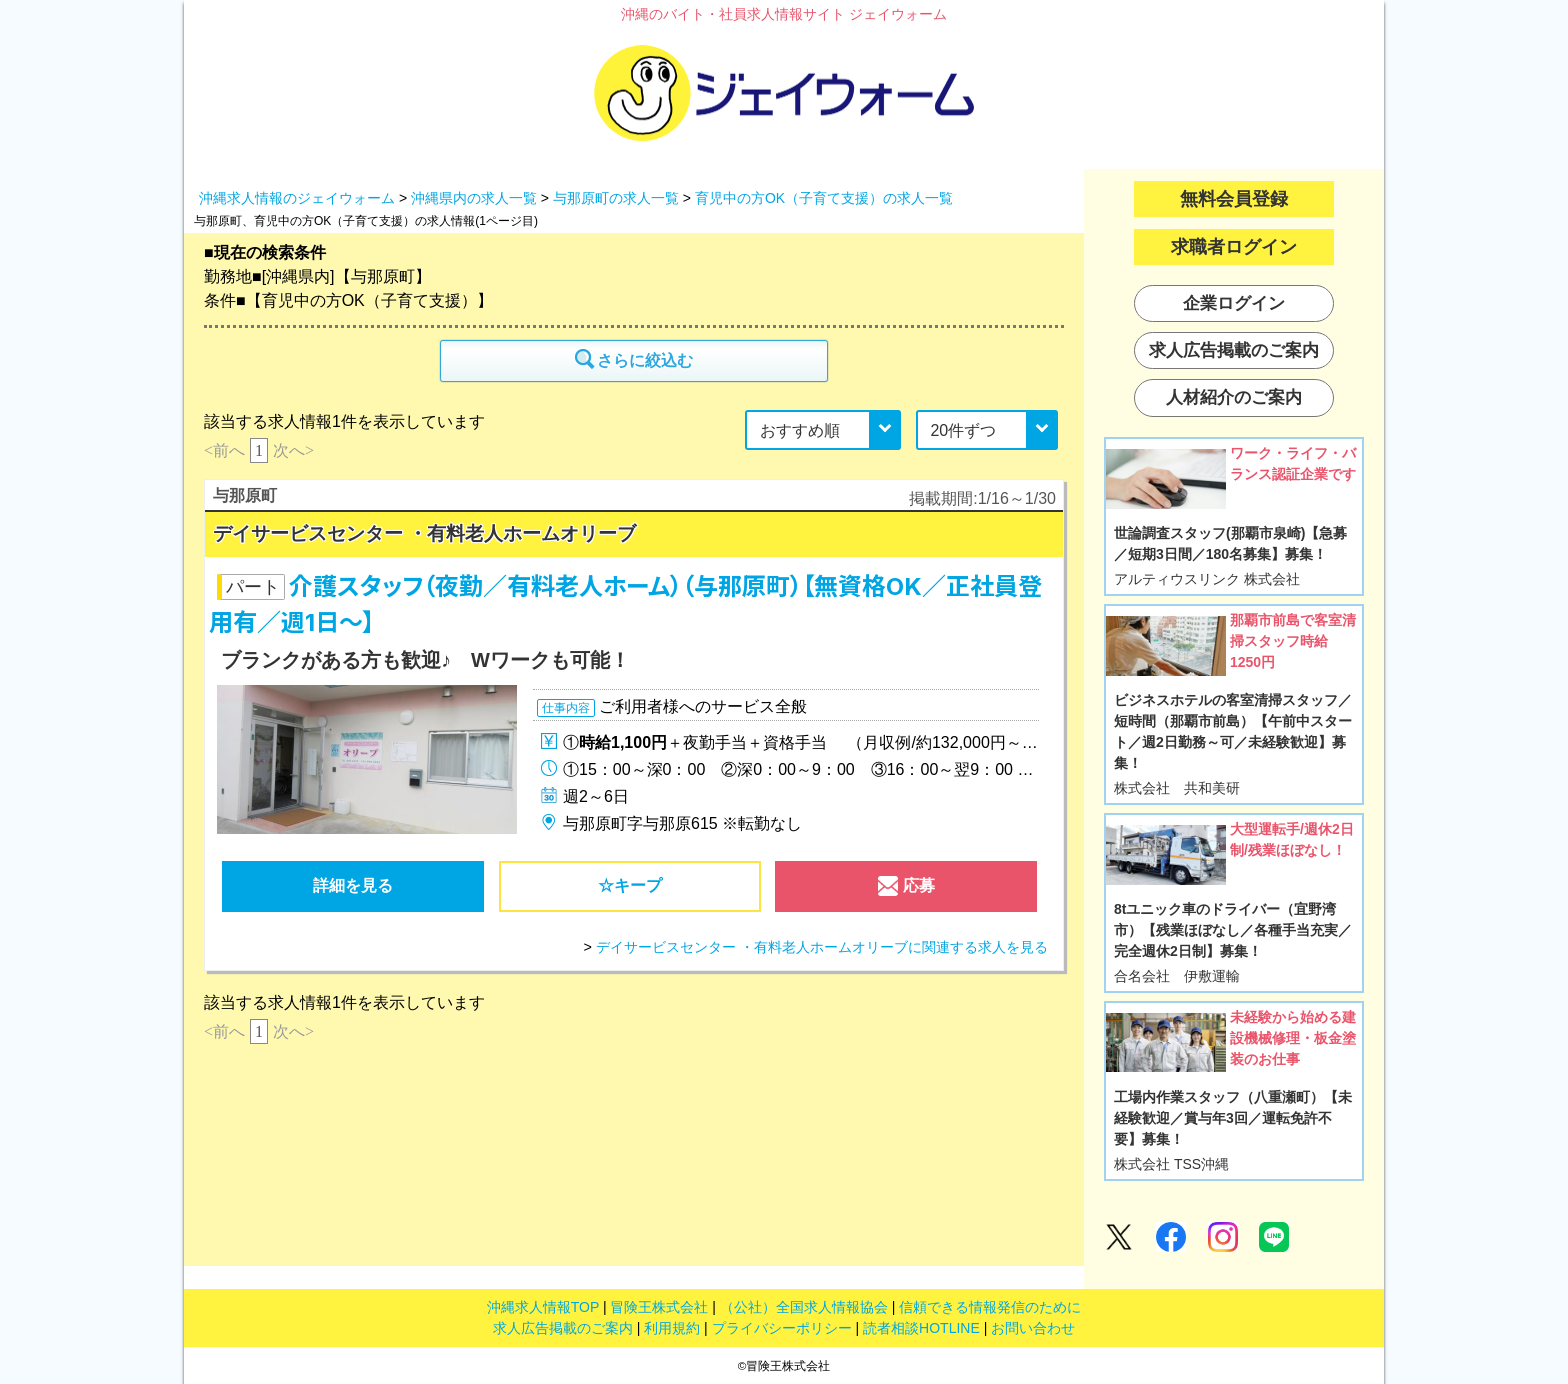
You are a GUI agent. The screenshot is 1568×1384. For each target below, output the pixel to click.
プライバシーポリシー (782, 1328)
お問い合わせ (1033, 1328)
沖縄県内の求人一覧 (474, 198)
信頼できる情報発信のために (990, 1307)
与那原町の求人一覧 (616, 198)
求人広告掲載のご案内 (563, 1328)
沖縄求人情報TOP (543, 1307)
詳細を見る (353, 885)
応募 (906, 891)
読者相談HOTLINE (921, 1328)
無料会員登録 (1234, 199)
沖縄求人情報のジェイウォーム (297, 198)
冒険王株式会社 (659, 1307)
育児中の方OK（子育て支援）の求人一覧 (824, 198)
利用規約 (672, 1328)
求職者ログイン (1234, 247)
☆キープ (630, 885)
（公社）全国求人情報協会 (804, 1307)
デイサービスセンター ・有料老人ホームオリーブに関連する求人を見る (822, 947)
